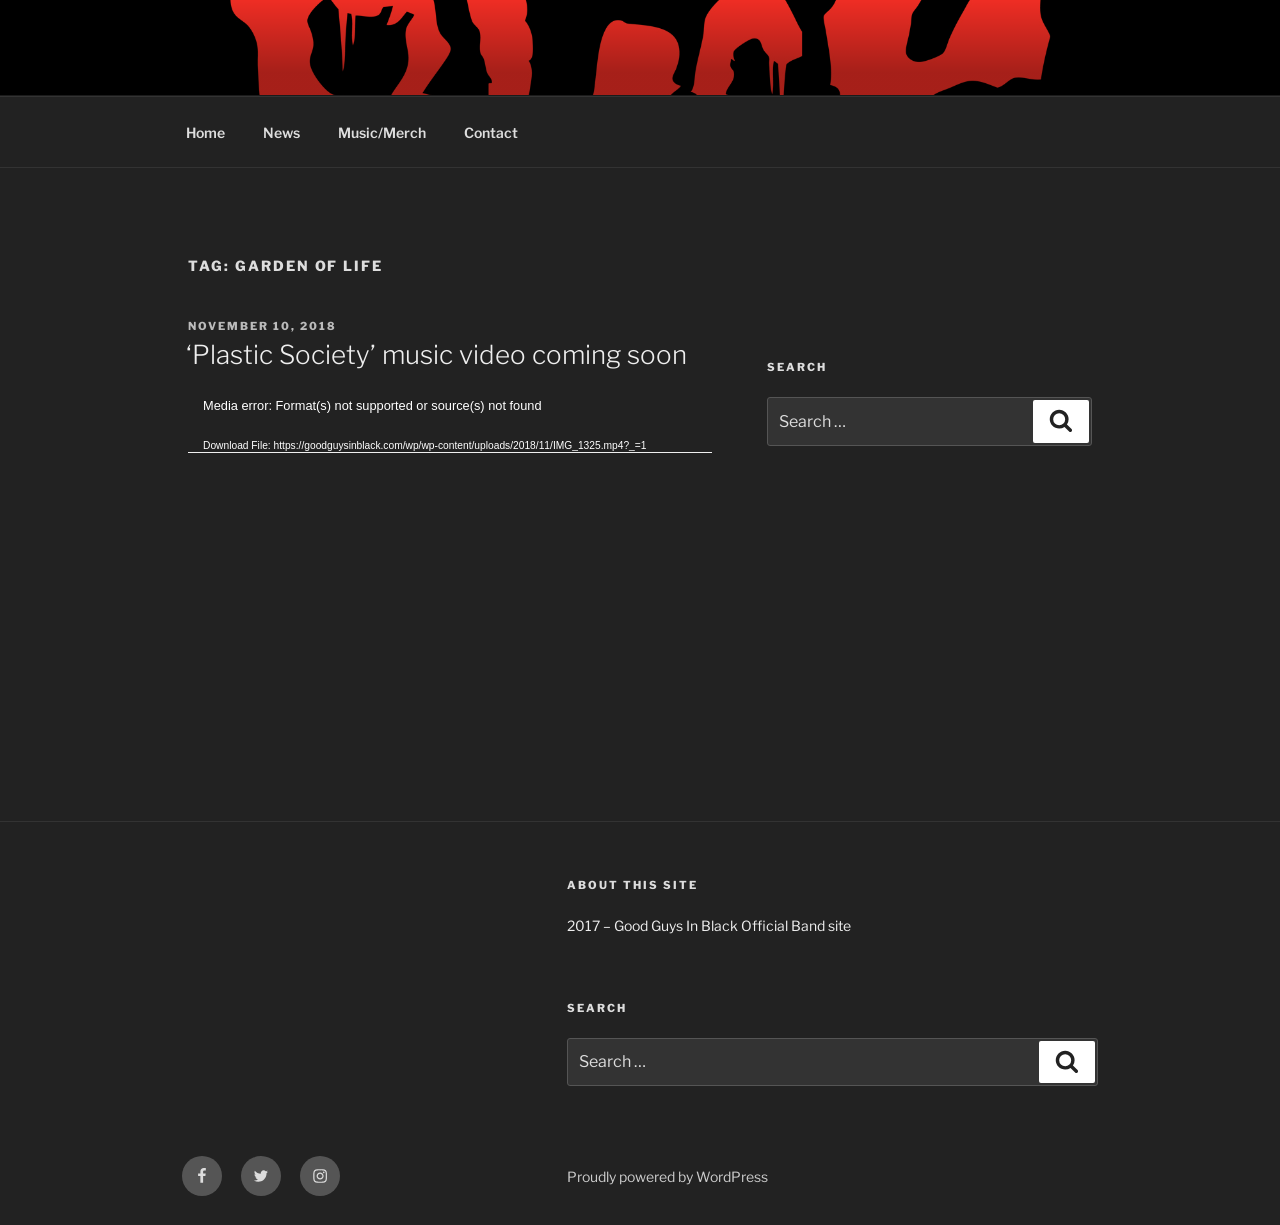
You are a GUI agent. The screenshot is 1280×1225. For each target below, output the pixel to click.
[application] (450, 543)
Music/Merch (382, 132)
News (281, 132)
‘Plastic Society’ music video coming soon (436, 354)
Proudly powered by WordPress (667, 1176)
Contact (491, 132)
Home (205, 132)
